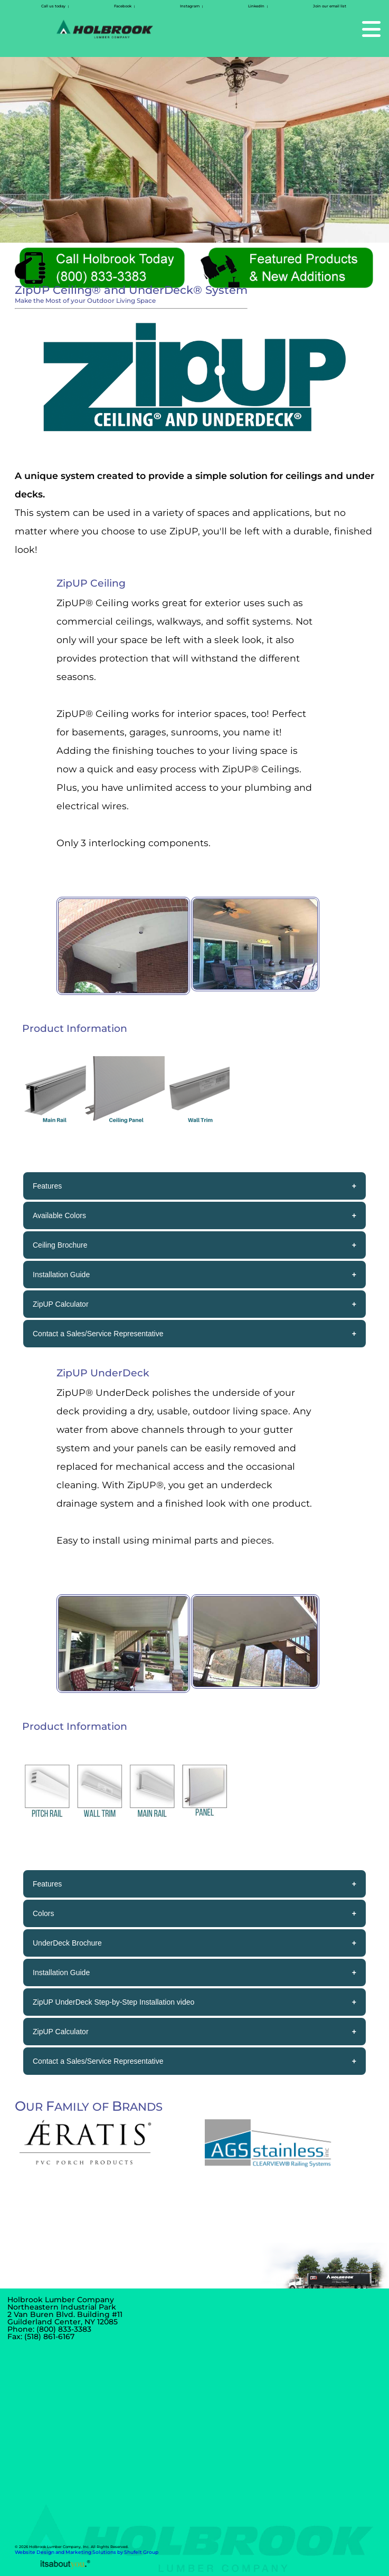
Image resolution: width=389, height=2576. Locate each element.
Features (47, 1186)
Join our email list (329, 6)
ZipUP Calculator (61, 1304)
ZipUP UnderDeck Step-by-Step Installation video (113, 2002)
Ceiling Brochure (60, 1245)
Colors (43, 1913)
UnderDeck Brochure (67, 1943)
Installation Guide (61, 1274)
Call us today (53, 6)
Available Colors (59, 1215)
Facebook (122, 6)
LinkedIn (256, 6)
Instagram (190, 6)
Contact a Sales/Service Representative (98, 1333)
